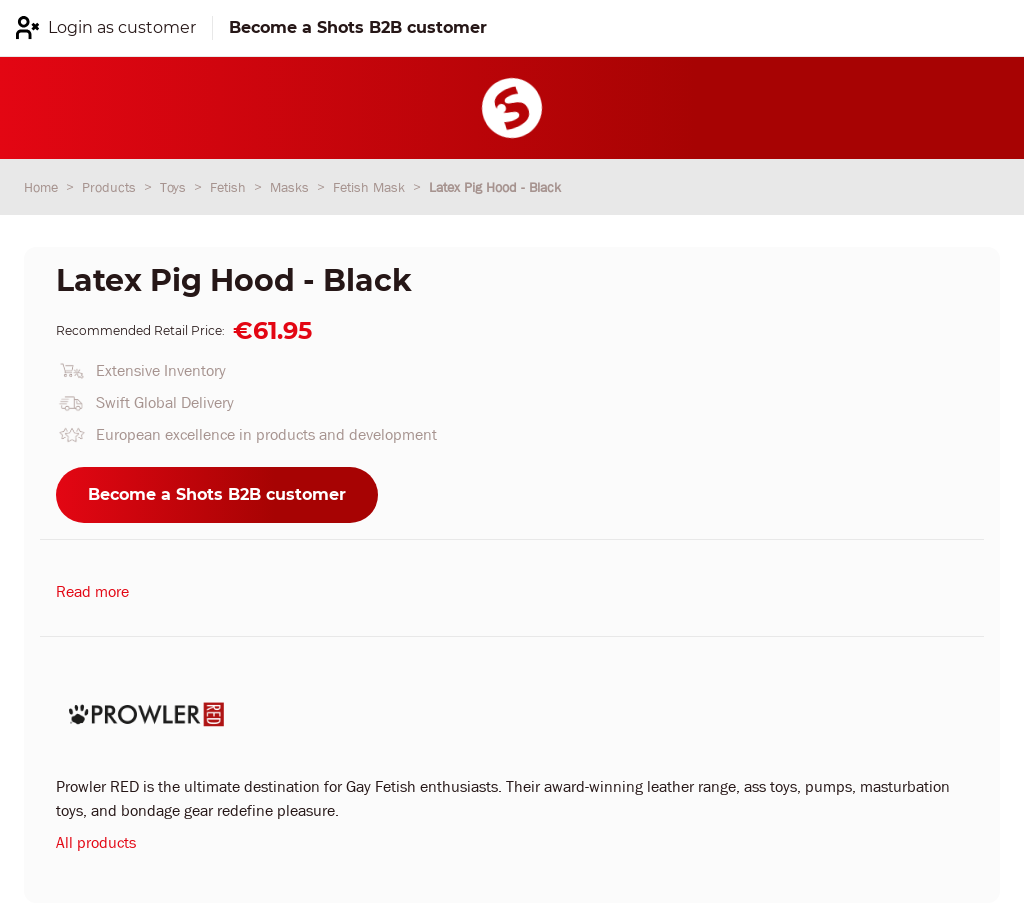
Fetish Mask (371, 187)
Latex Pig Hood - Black (495, 187)
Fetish (230, 187)
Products (111, 187)
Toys (175, 187)
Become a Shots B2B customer (217, 494)
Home (43, 187)
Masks (291, 187)
